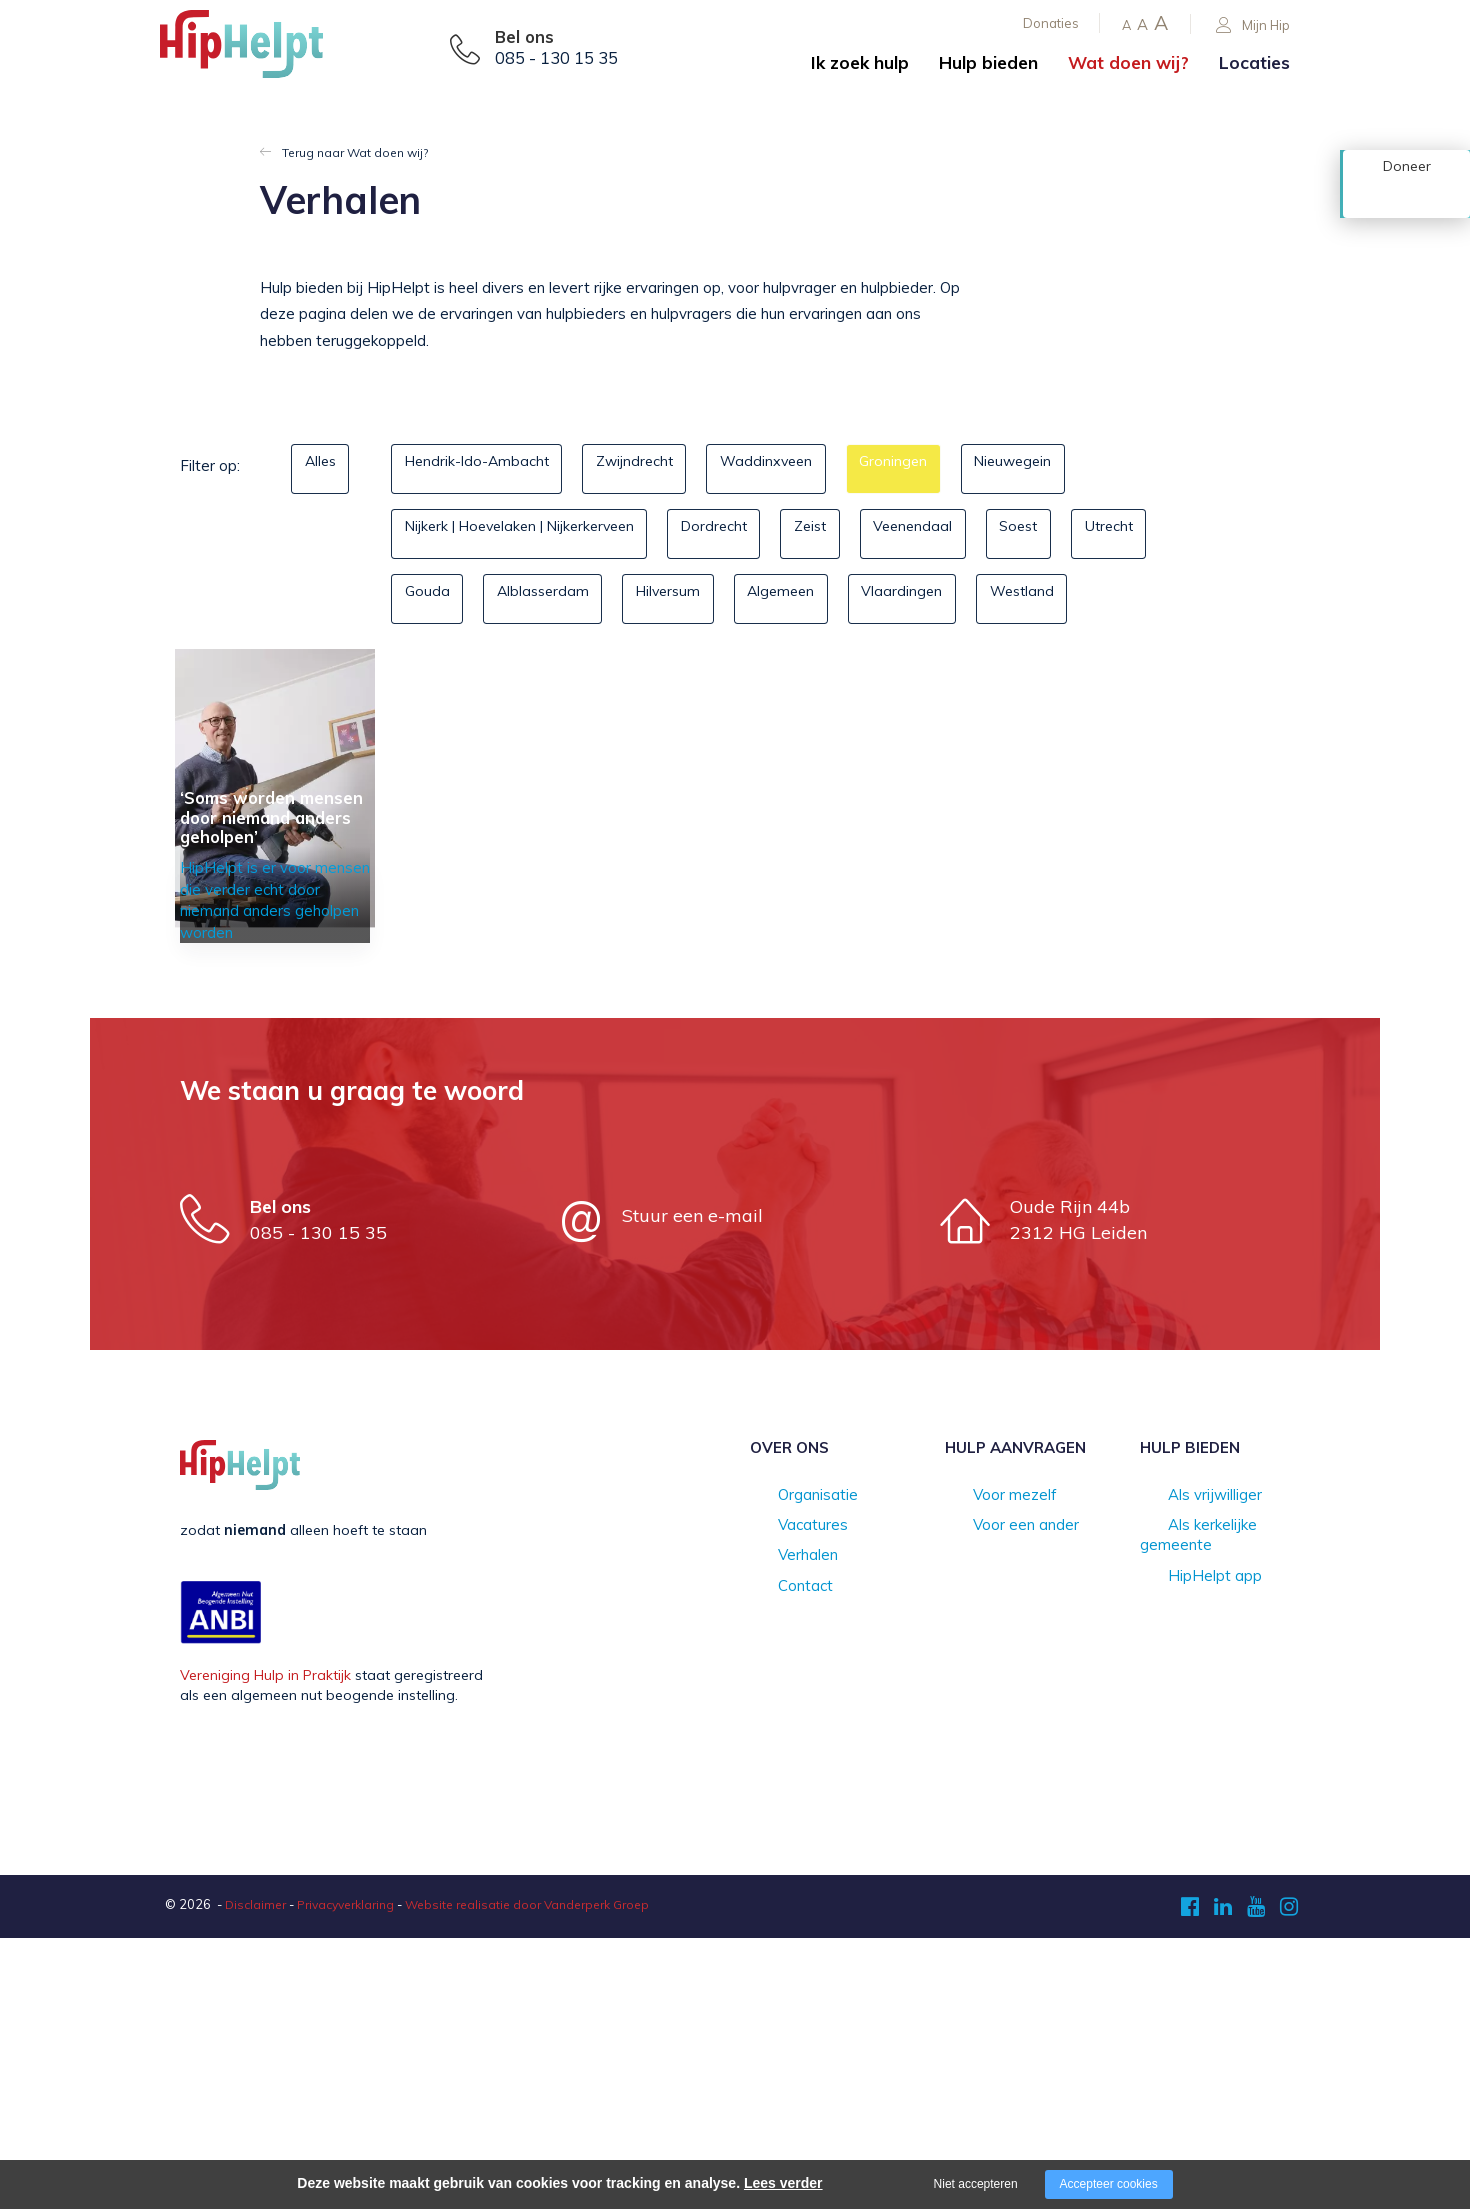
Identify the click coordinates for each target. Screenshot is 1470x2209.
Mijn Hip (1253, 25)
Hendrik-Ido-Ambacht (487, 467)
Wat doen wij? (1128, 62)
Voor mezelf (985, 1767)
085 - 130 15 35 (556, 58)
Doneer (1407, 197)
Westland (446, 662)
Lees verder (783, 2183)
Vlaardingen (1096, 597)
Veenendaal (991, 532)
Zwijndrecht (664, 467)
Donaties (1051, 23)
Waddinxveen (815, 467)
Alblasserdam (681, 597)
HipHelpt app (1184, 1829)
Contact (776, 1861)
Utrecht (437, 597)
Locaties (1254, 62)
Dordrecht (756, 532)
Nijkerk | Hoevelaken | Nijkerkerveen (535, 532)
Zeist (870, 532)
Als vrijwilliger (1184, 1767)
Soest (1115, 532)
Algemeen (957, 597)
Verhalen (779, 1829)
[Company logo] (260, 50)
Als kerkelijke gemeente (1217, 1798)
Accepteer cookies (1109, 2184)
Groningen (960, 467)
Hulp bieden (988, 62)
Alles (329, 467)
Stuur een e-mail (692, 1485)
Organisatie (788, 1767)
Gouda (548, 597)
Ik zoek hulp (860, 62)
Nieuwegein (1098, 467)
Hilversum (825, 597)
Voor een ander (996, 1798)
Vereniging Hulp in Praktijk (265, 1945)
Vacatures (783, 1798)
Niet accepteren (976, 2184)
